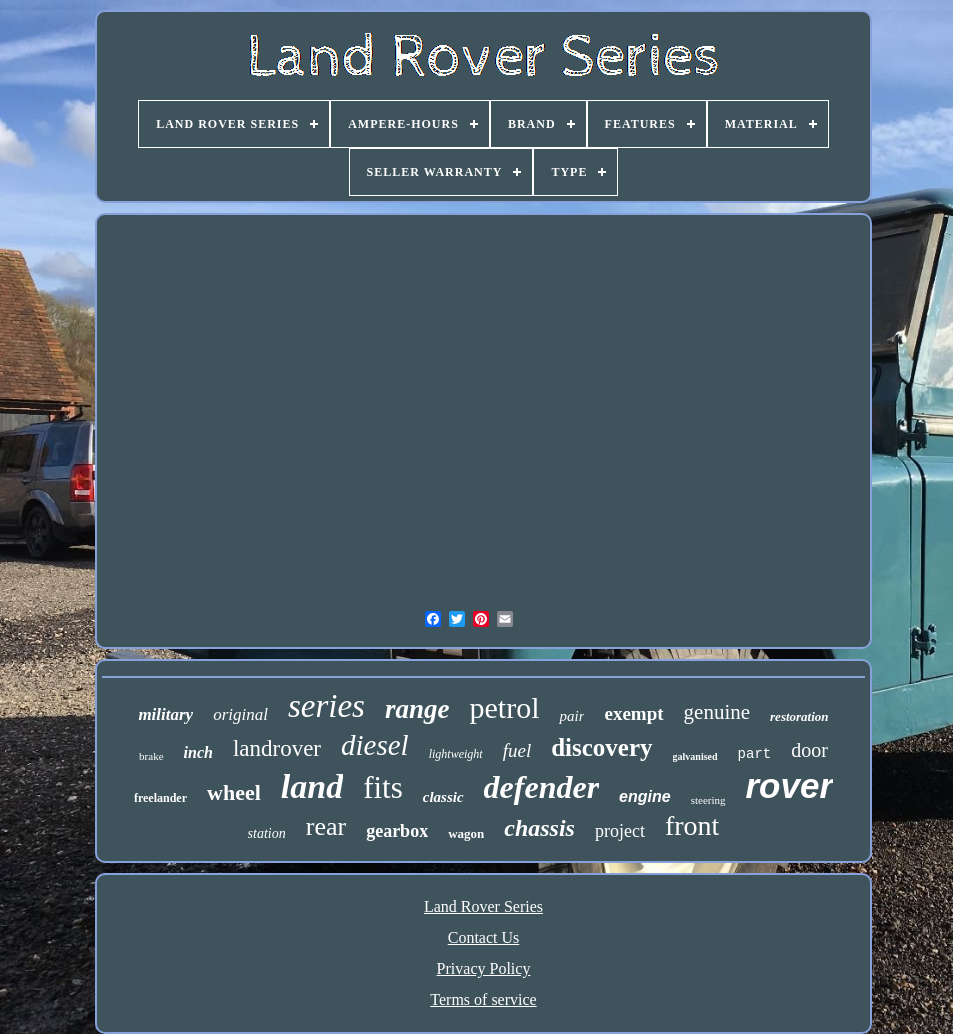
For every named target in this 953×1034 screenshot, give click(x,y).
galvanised (695, 756)
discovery (601, 747)
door (809, 750)
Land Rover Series (483, 906)
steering (708, 800)
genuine (717, 712)
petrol (504, 707)
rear (326, 826)
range (417, 709)
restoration (799, 716)
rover (790, 785)
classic (443, 797)
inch (198, 752)
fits (383, 787)
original (240, 714)
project (620, 831)
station (267, 833)
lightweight (456, 754)
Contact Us (484, 937)
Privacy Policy (484, 968)
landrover (277, 748)
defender (542, 787)
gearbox (397, 831)
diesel (375, 745)
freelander (160, 798)
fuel (517, 750)
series (326, 706)
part (755, 754)
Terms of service (483, 999)
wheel (234, 792)
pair (571, 716)
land (312, 786)
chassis (539, 828)
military (165, 714)
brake (151, 756)
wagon (466, 833)
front (692, 825)
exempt (633, 713)
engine (645, 796)
